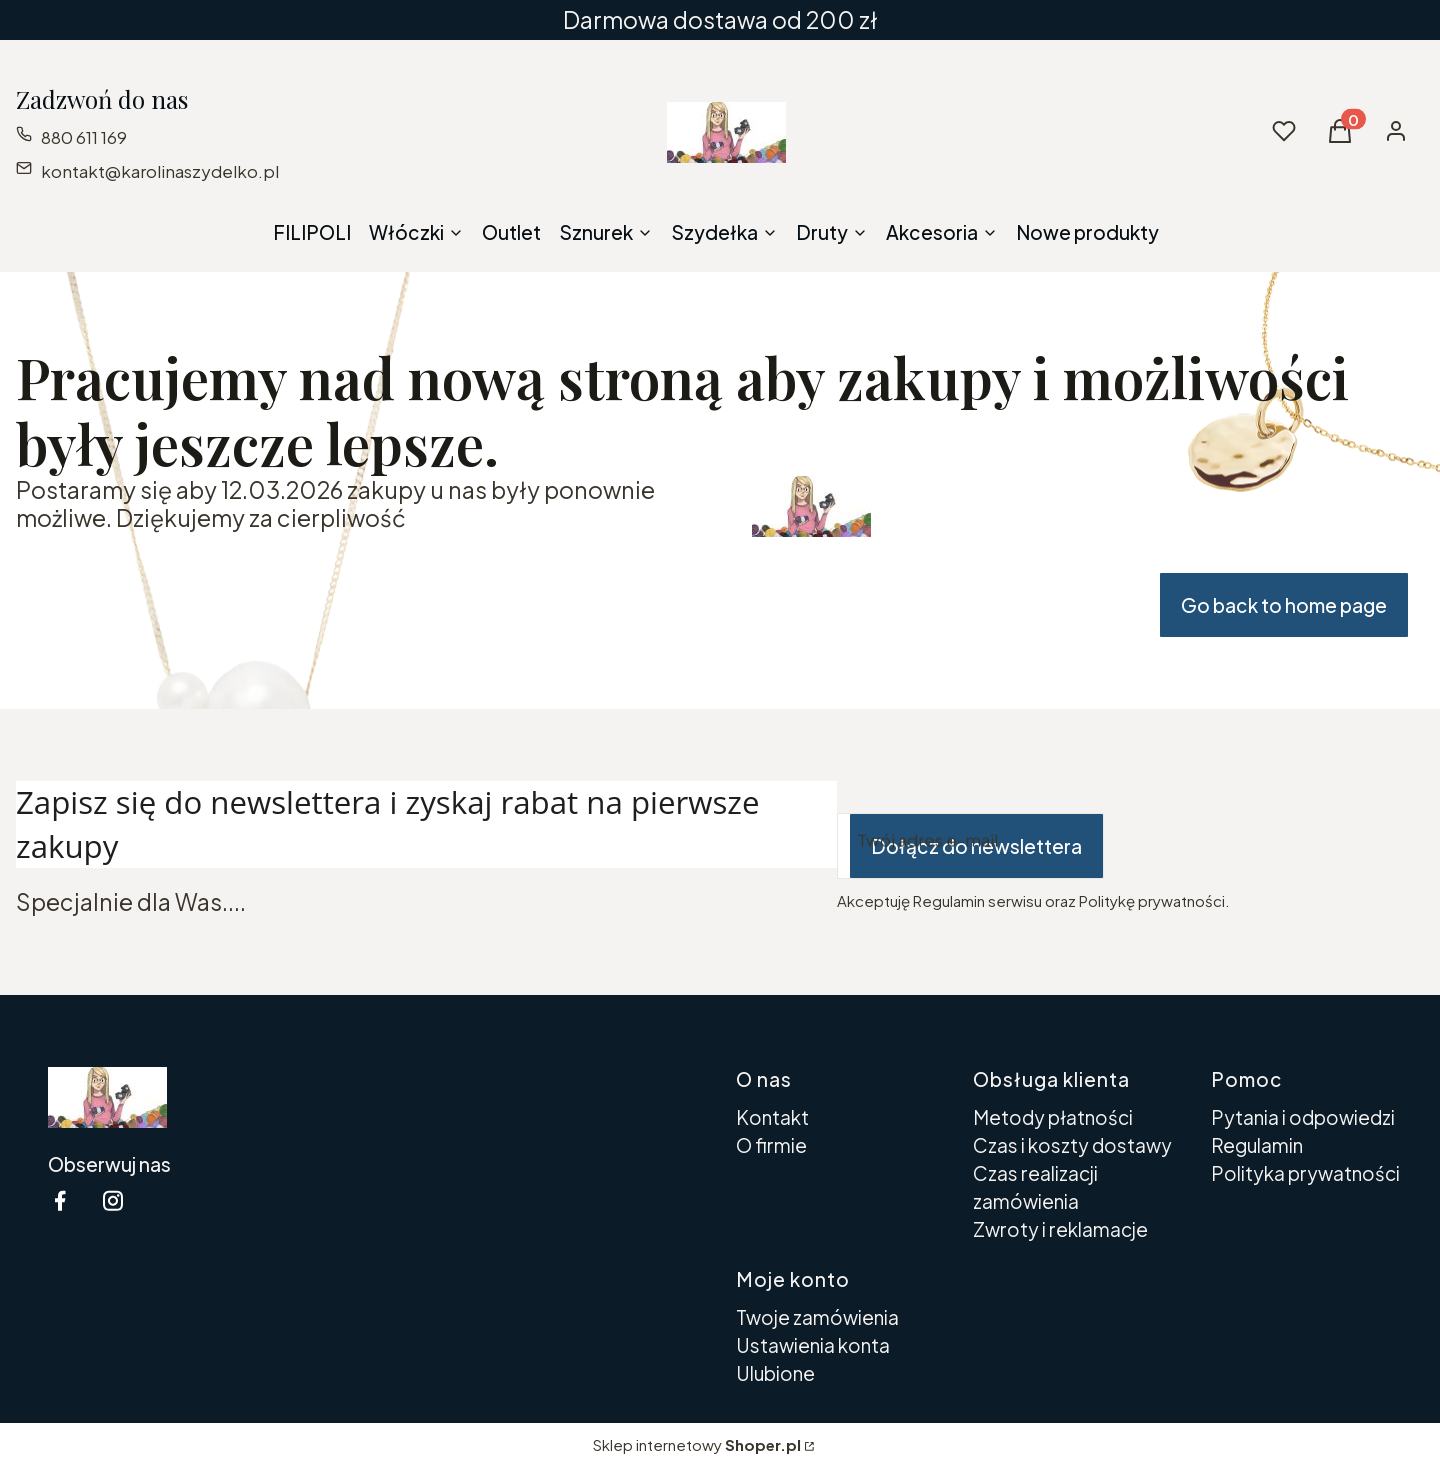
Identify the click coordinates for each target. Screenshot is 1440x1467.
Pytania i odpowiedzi (1303, 1117)
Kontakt (772, 1117)
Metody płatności (1053, 1117)
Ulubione (775, 1373)
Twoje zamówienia (817, 1317)
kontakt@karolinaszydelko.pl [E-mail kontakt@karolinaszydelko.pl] (160, 171)
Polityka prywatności (1305, 1173)
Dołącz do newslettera (976, 846)
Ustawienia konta (813, 1345)
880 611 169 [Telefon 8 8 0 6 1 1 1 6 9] (84, 137)
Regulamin (1257, 1145)
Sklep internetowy (697, 1444)
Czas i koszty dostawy (1072, 1145)
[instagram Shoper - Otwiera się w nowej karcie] (113, 1200)
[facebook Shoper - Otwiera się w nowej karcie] (60, 1200)
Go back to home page (1284, 605)
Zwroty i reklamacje (1060, 1229)
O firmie (771, 1145)
